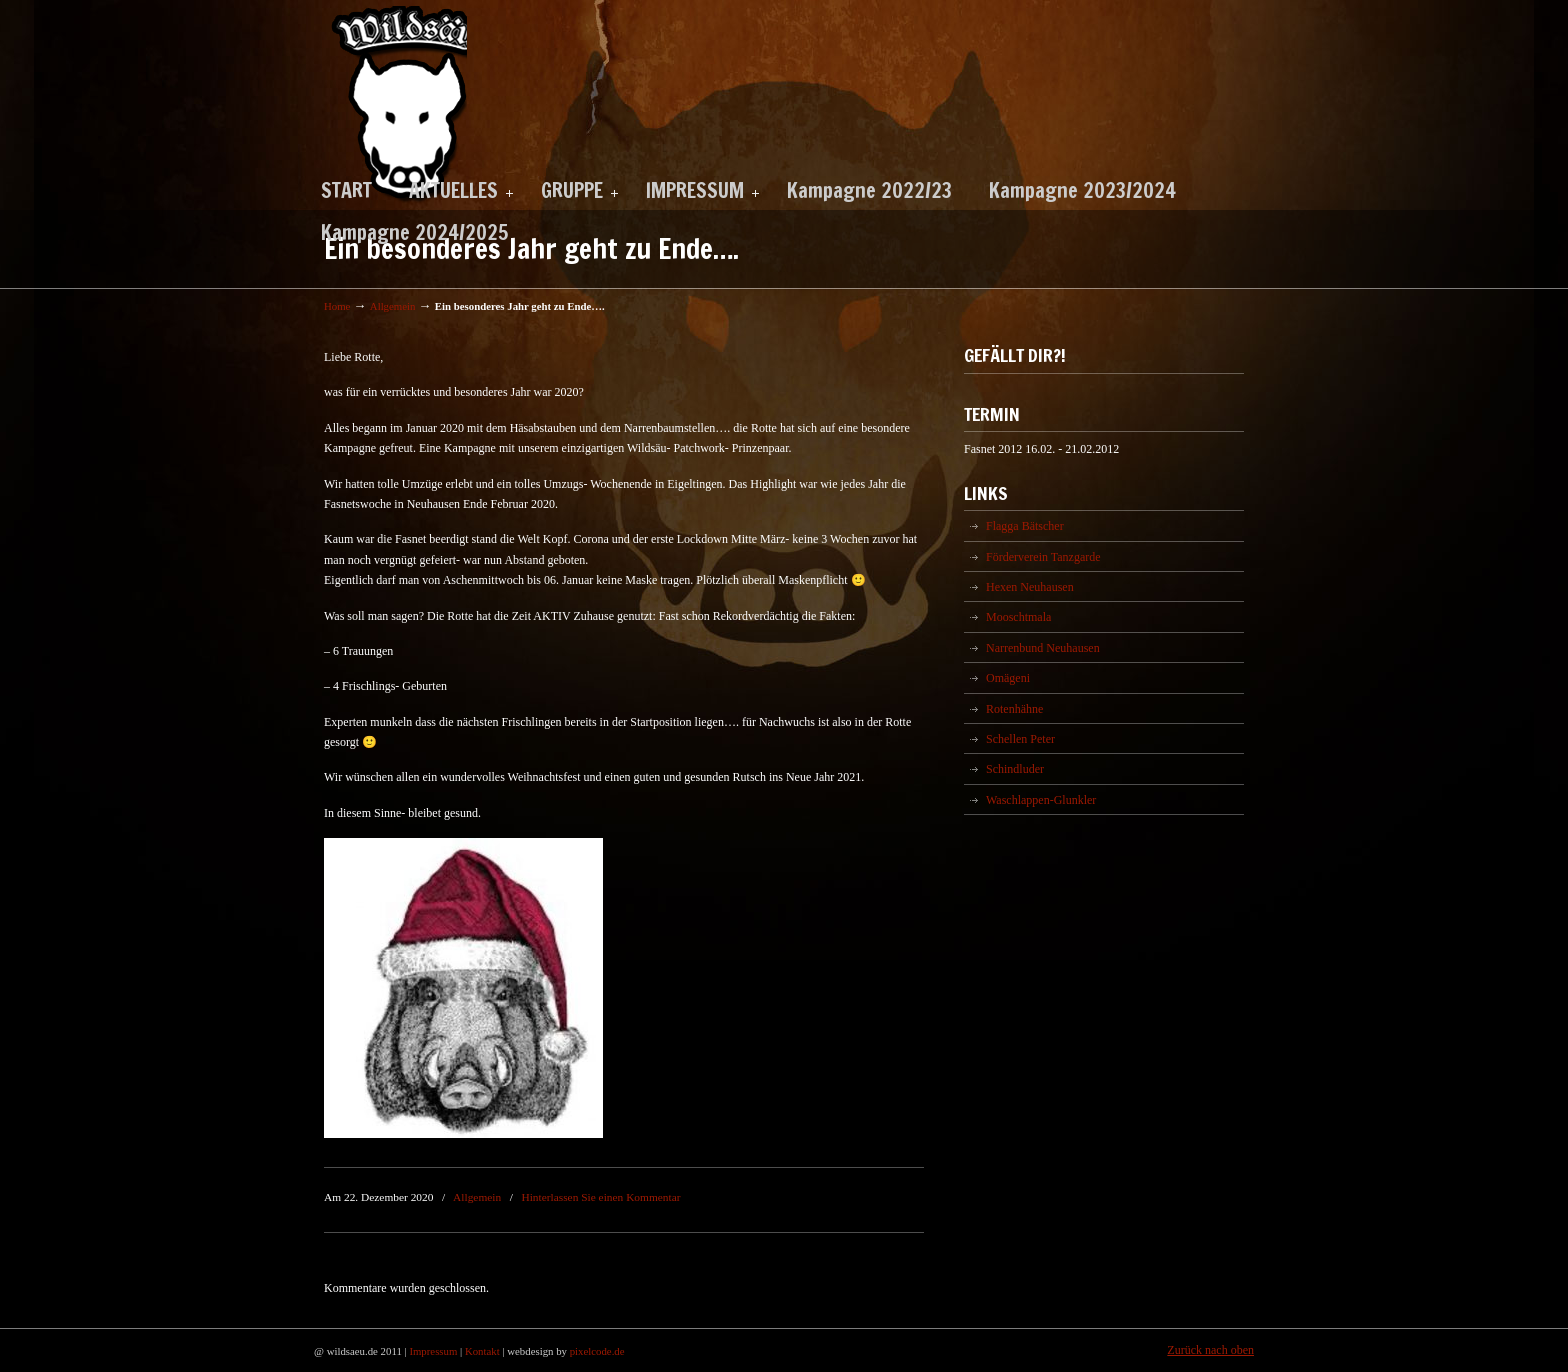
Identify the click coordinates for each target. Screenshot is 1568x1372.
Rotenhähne (1014, 709)
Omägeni (1008, 678)
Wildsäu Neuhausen (395, 104)
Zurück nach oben (1210, 1350)
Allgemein (393, 306)
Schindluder (1015, 769)
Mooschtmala (1018, 617)
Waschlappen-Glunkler (1041, 800)
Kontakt (482, 1351)
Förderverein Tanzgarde (1043, 557)
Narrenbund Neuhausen (1043, 648)
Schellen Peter (1020, 739)
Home (337, 306)
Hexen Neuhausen (1030, 587)
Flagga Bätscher (1025, 526)
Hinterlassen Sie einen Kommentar (600, 1197)
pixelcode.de (597, 1351)
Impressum (433, 1351)
